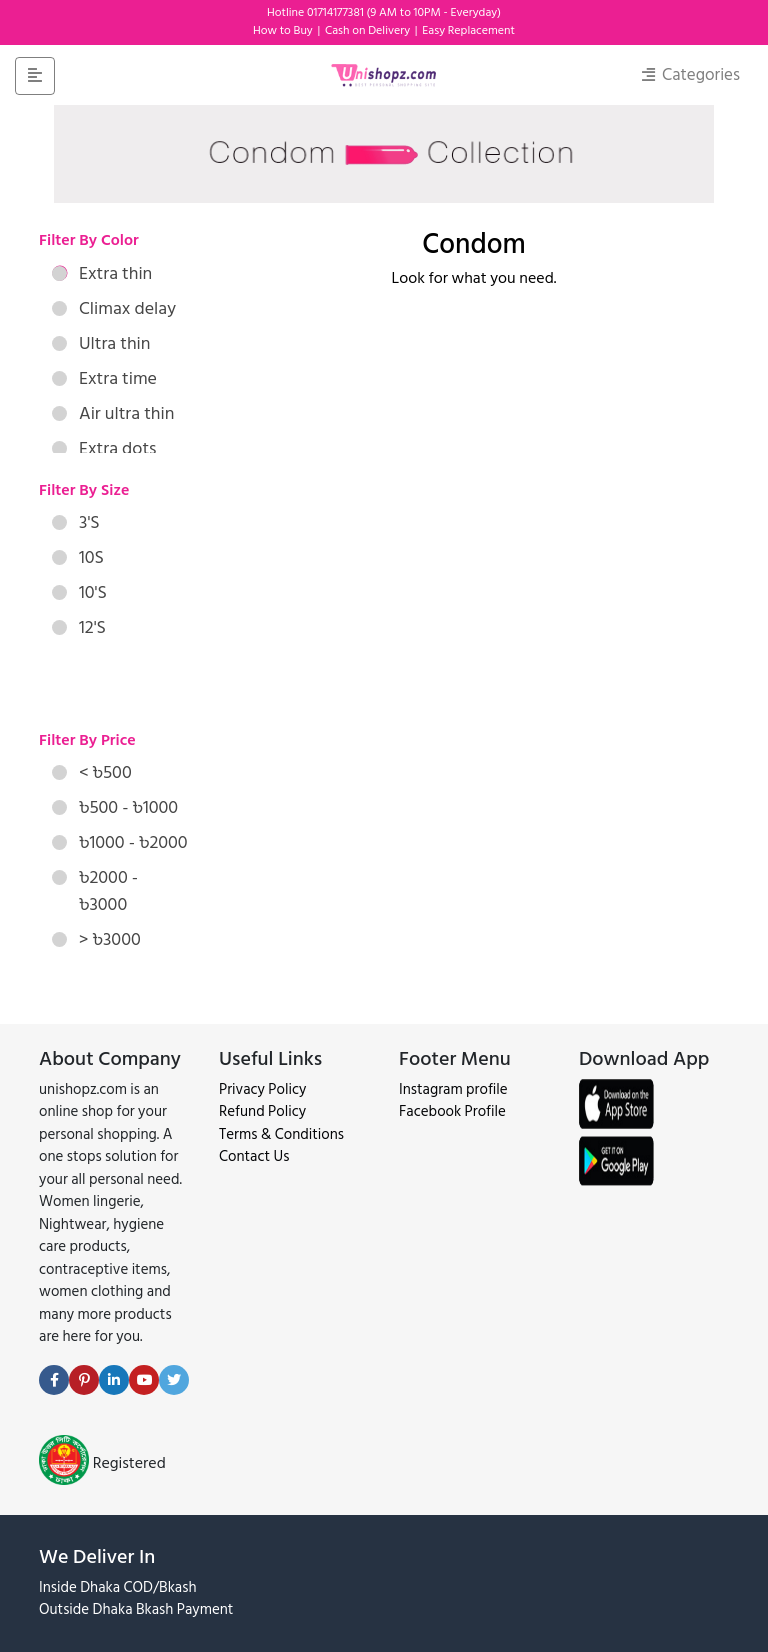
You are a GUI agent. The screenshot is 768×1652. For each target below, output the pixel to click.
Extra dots (104, 448)
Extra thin (102, 273)
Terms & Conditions (281, 1134)
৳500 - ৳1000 (115, 807)
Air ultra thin (113, 413)
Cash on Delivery (369, 30)
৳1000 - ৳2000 (120, 842)
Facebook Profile (452, 1111)
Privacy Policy (262, 1089)
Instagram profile (453, 1089)
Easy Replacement (468, 30)
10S (78, 557)
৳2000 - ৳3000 (95, 891)
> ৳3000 (96, 939)
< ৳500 (92, 772)
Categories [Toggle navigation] (691, 75)
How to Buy (284, 30)
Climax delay (114, 308)
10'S (79, 592)
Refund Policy (262, 1111)
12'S (79, 627)
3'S (76, 522)
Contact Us (254, 1156)
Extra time (104, 378)
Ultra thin (101, 343)
